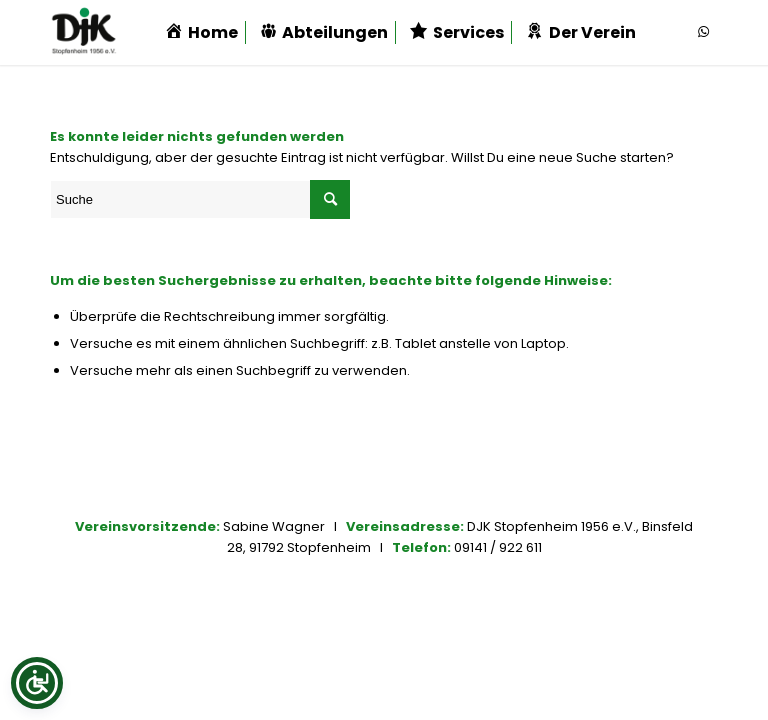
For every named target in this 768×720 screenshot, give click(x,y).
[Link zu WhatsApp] (703, 32)
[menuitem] (201, 32)
